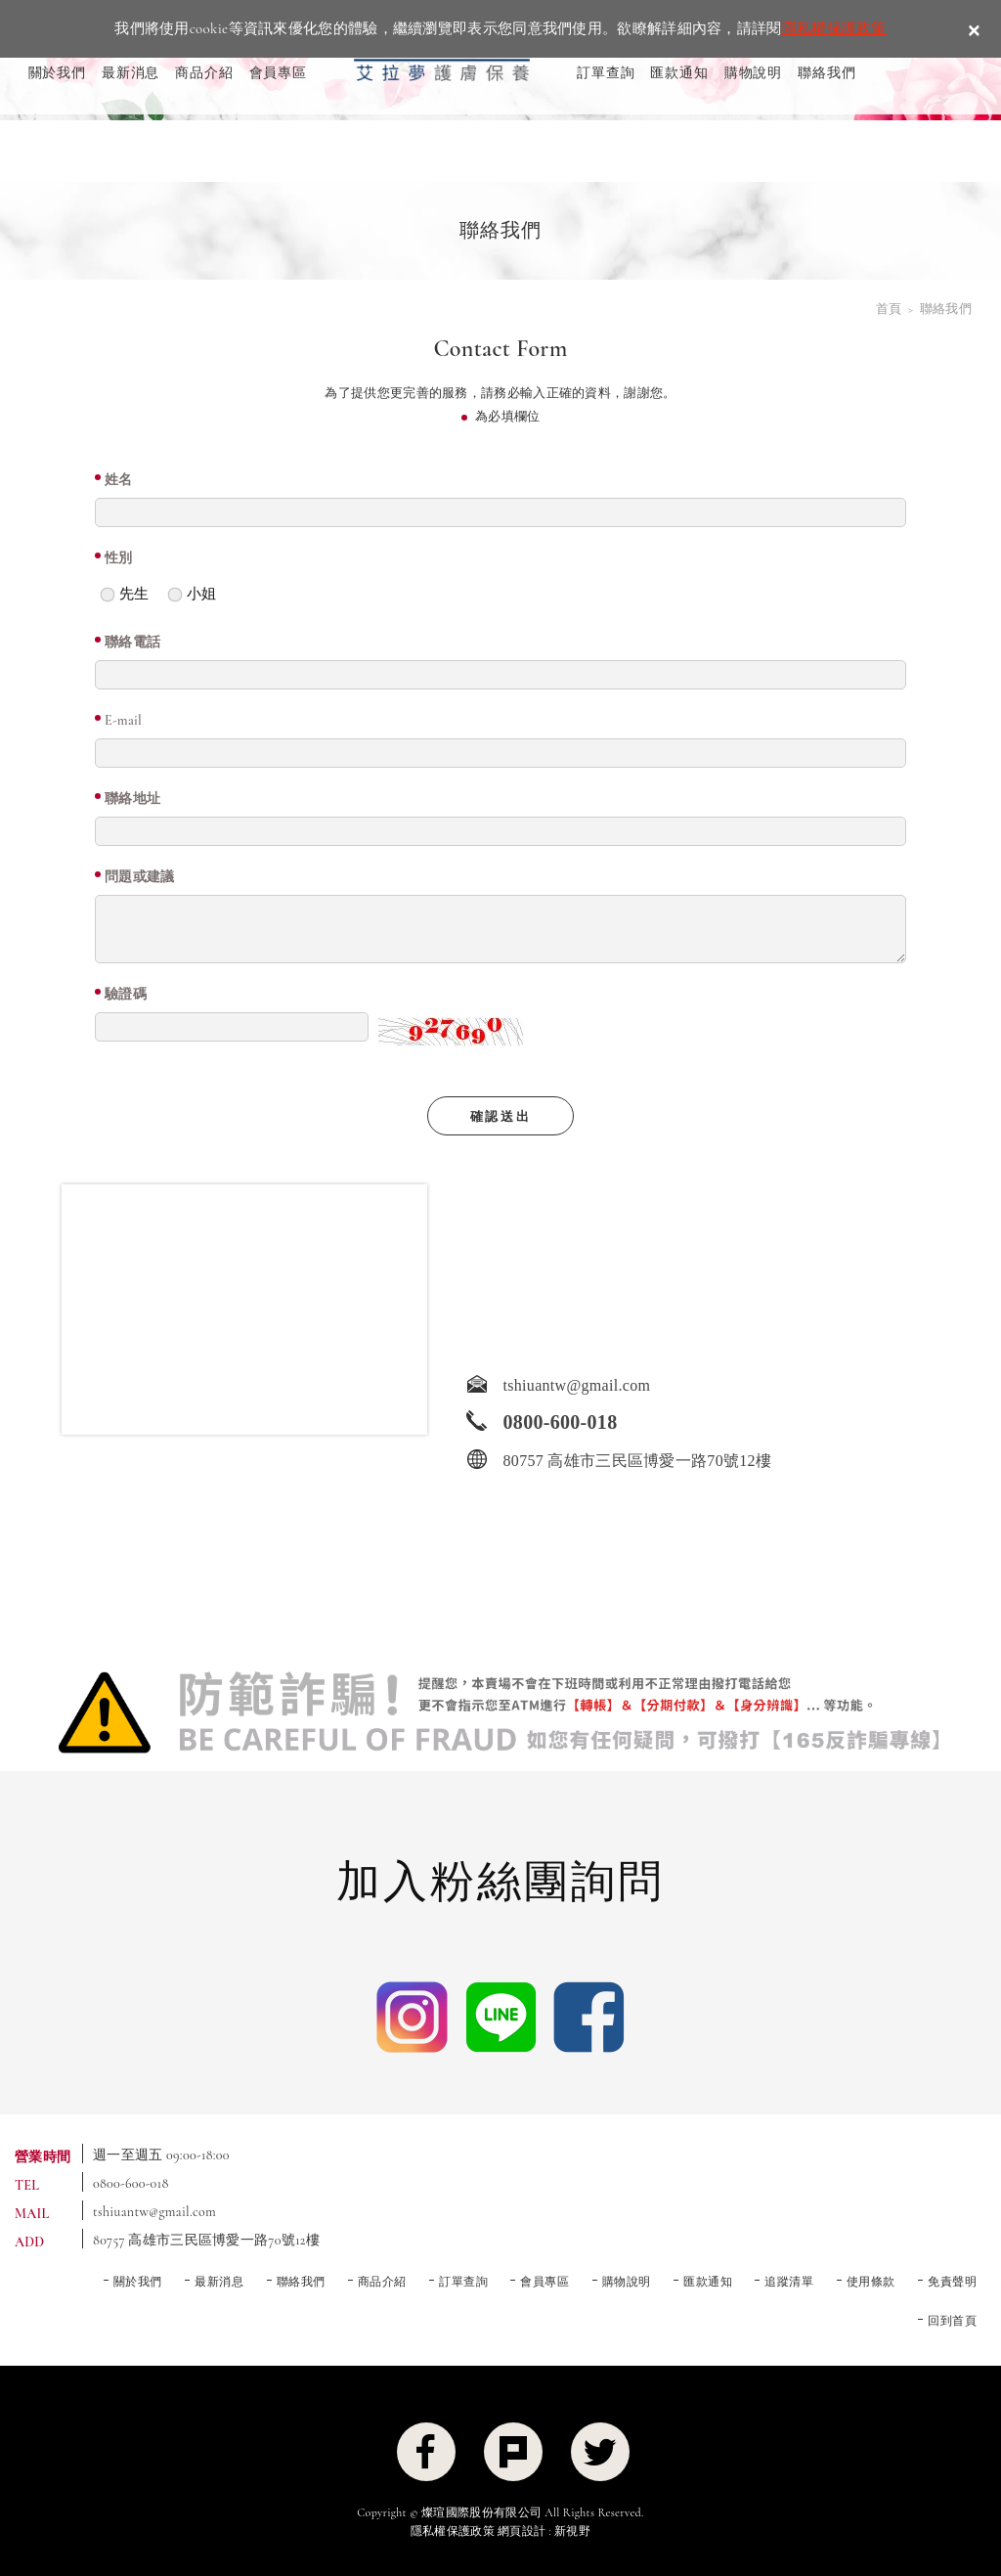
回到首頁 (952, 2321)
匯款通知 (679, 73)
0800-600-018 (131, 2183)
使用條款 (871, 2281)
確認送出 (500, 1117)
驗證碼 (126, 994)
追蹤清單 (788, 2281)
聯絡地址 (132, 798)
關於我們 (57, 73)
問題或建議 (140, 876)
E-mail (123, 720)
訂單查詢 (605, 73)
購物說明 (753, 73)
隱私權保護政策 (834, 28)
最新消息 (130, 73)
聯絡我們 (826, 73)
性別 (119, 558)
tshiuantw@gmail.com (154, 2211)
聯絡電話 (132, 642)
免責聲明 (952, 2281)
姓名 (119, 479)
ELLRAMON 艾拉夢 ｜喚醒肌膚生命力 (442, 59)
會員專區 (278, 73)
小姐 (191, 589)
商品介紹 (204, 73)
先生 (124, 589)
